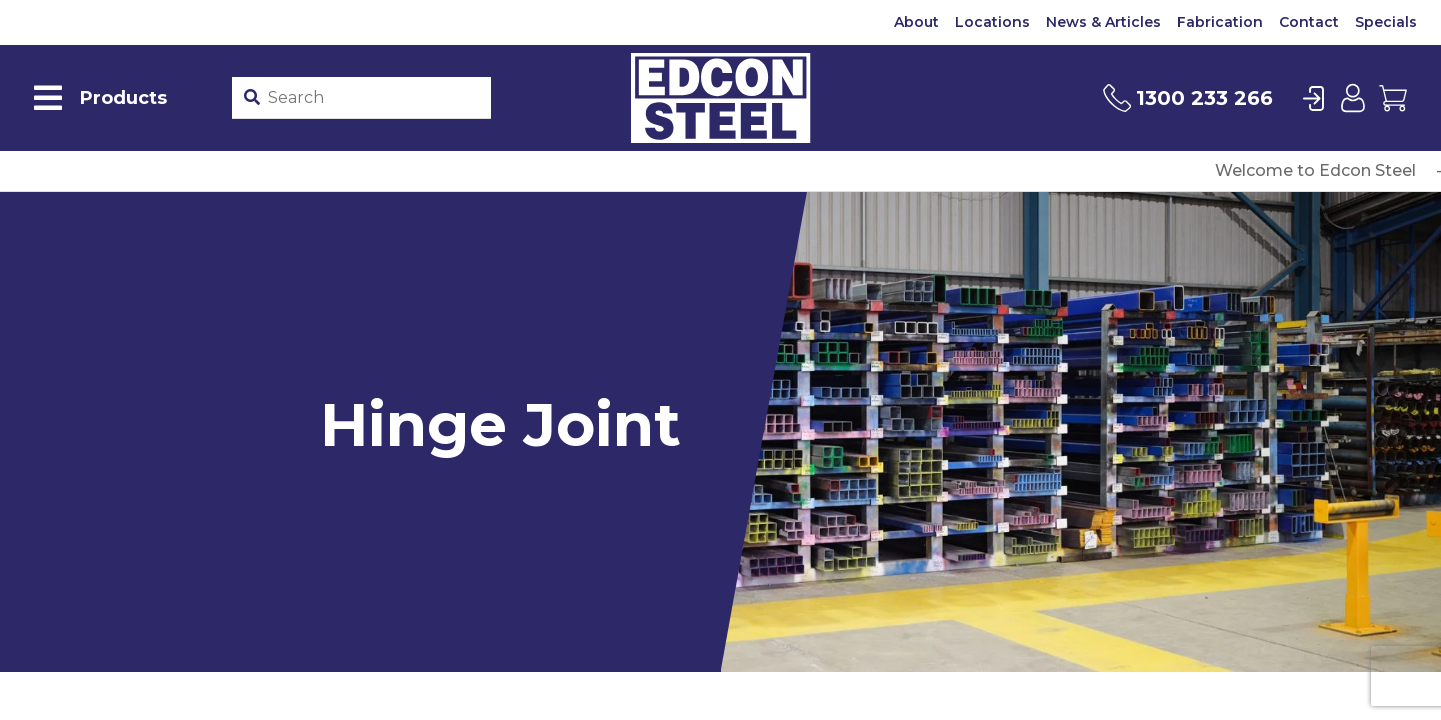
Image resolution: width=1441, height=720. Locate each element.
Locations (992, 22)
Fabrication (1220, 22)
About (916, 22)
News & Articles (1103, 22)
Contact (1309, 22)
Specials (1386, 22)
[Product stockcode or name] (375, 98)
